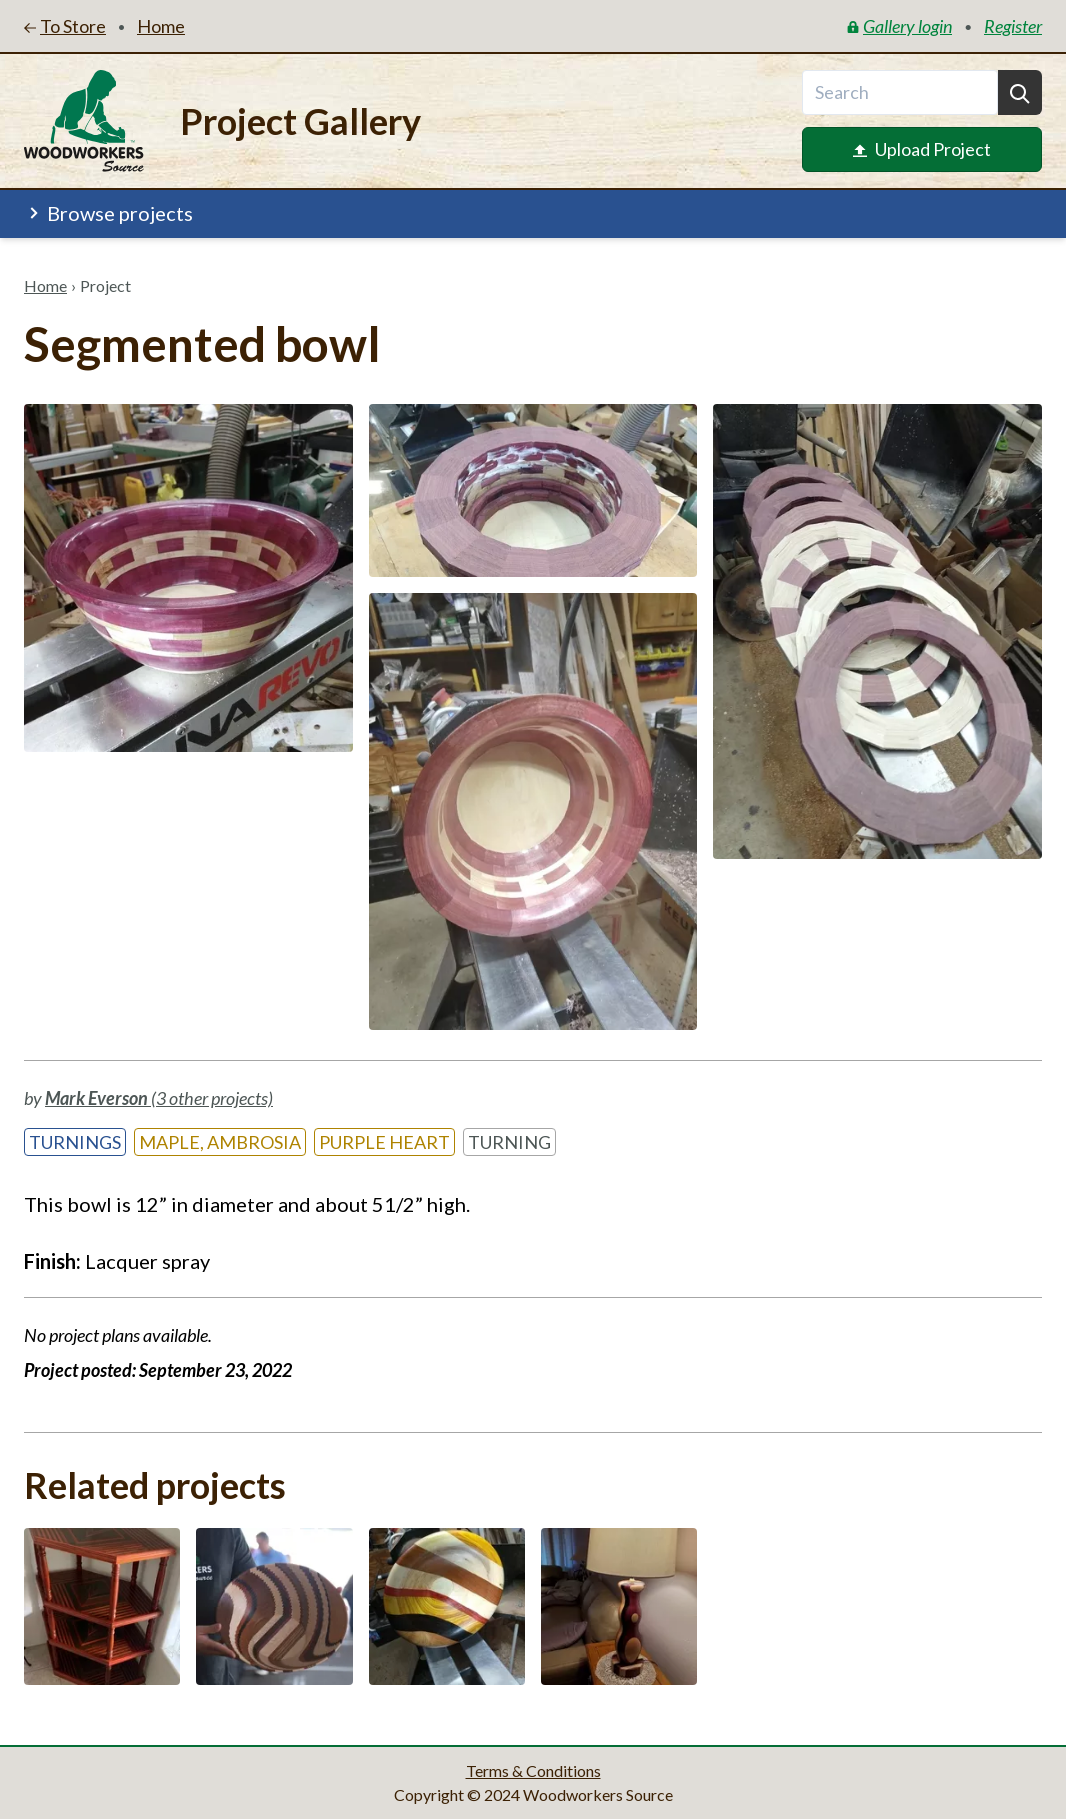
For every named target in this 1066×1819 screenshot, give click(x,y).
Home (45, 285)
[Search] (1020, 92)
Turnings (75, 1142)
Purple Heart (384, 1142)
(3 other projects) (159, 1098)
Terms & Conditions (533, 1770)
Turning (509, 1142)
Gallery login (899, 26)
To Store (65, 26)
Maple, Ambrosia (220, 1142)
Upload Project (922, 149)
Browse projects (109, 213)
